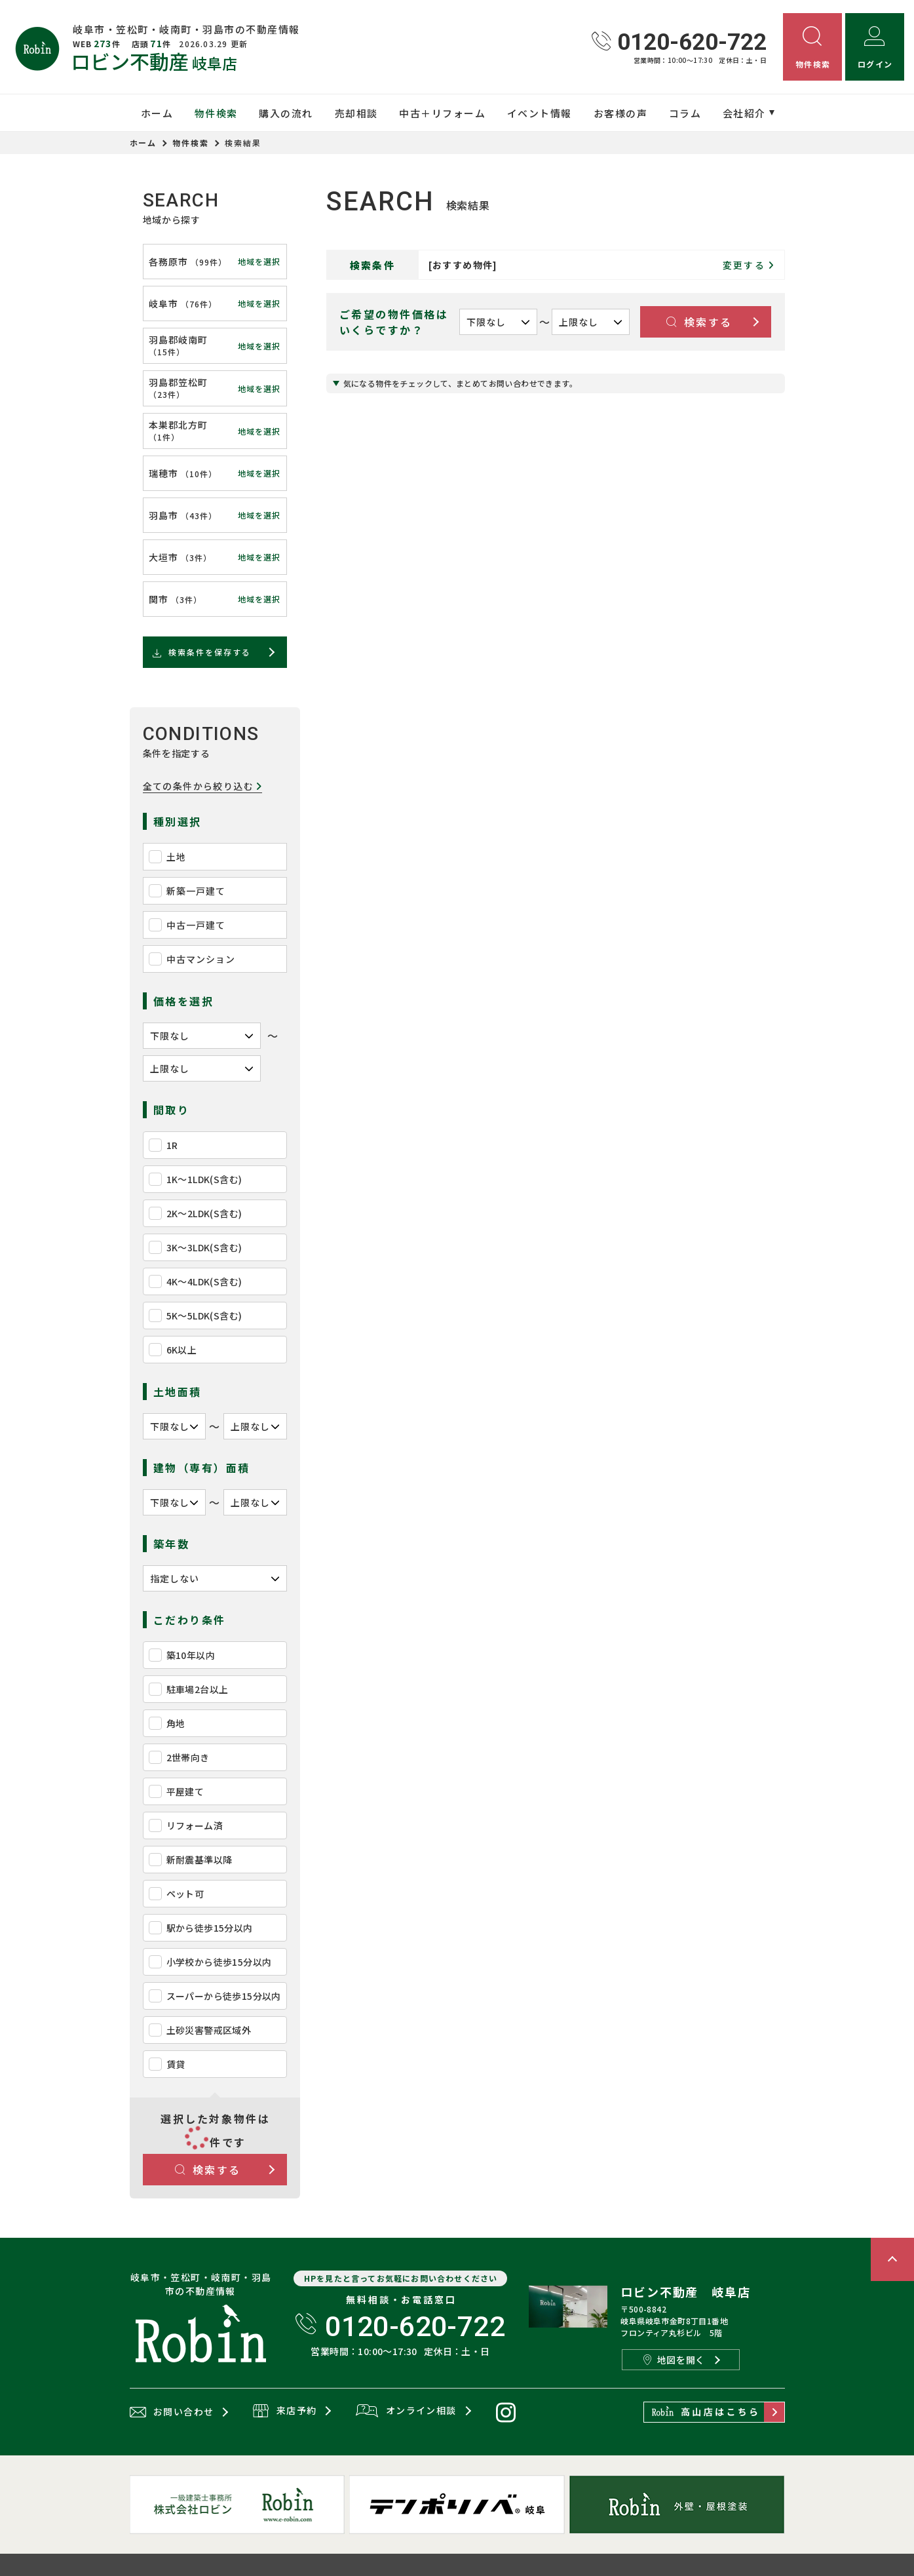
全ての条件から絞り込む (203, 786)
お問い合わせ (172, 2412)
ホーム (157, 113)
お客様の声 (621, 113)
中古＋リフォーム (442, 113)
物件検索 (216, 113)
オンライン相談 (406, 2411)
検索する (208, 2169)
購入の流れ (286, 113)
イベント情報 (539, 113)
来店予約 (284, 2411)
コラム (685, 113)
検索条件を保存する (201, 652)
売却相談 (356, 113)
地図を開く (674, 2359)
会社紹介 (744, 113)
